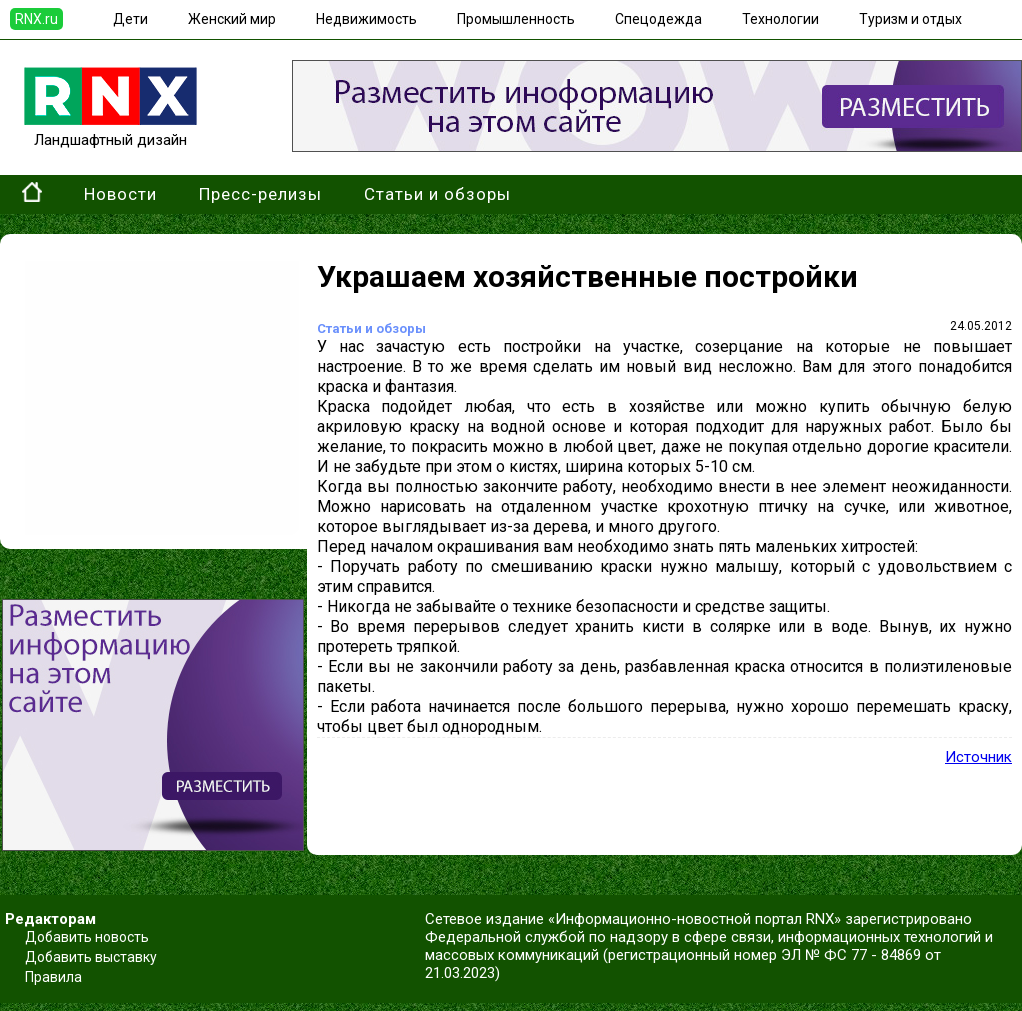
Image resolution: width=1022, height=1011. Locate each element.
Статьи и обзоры (437, 194)
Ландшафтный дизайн (110, 131)
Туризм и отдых (910, 19)
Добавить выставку (91, 957)
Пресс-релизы (260, 194)
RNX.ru (36, 19)
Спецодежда (658, 19)
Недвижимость (366, 19)
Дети (130, 19)
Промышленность (516, 19)
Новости (120, 194)
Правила (53, 977)
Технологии (780, 19)
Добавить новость (87, 937)
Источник (978, 757)
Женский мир (232, 19)
